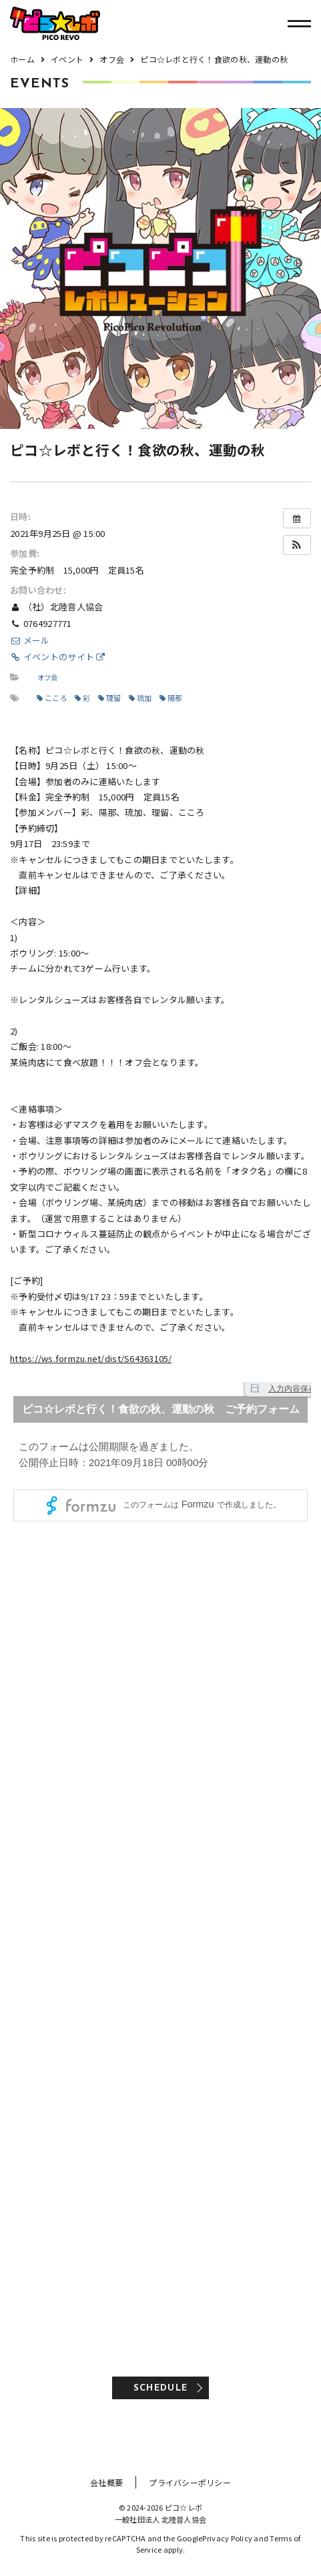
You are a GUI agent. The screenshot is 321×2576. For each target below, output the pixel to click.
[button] (297, 545)
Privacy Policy (227, 2538)
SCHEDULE (160, 2388)
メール (30, 640)
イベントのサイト (57, 656)
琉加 (140, 697)
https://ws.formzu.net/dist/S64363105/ (91, 1358)
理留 (109, 697)
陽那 (171, 697)
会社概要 (106, 2482)
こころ (52, 697)
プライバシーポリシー (190, 2482)
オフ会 (47, 677)
